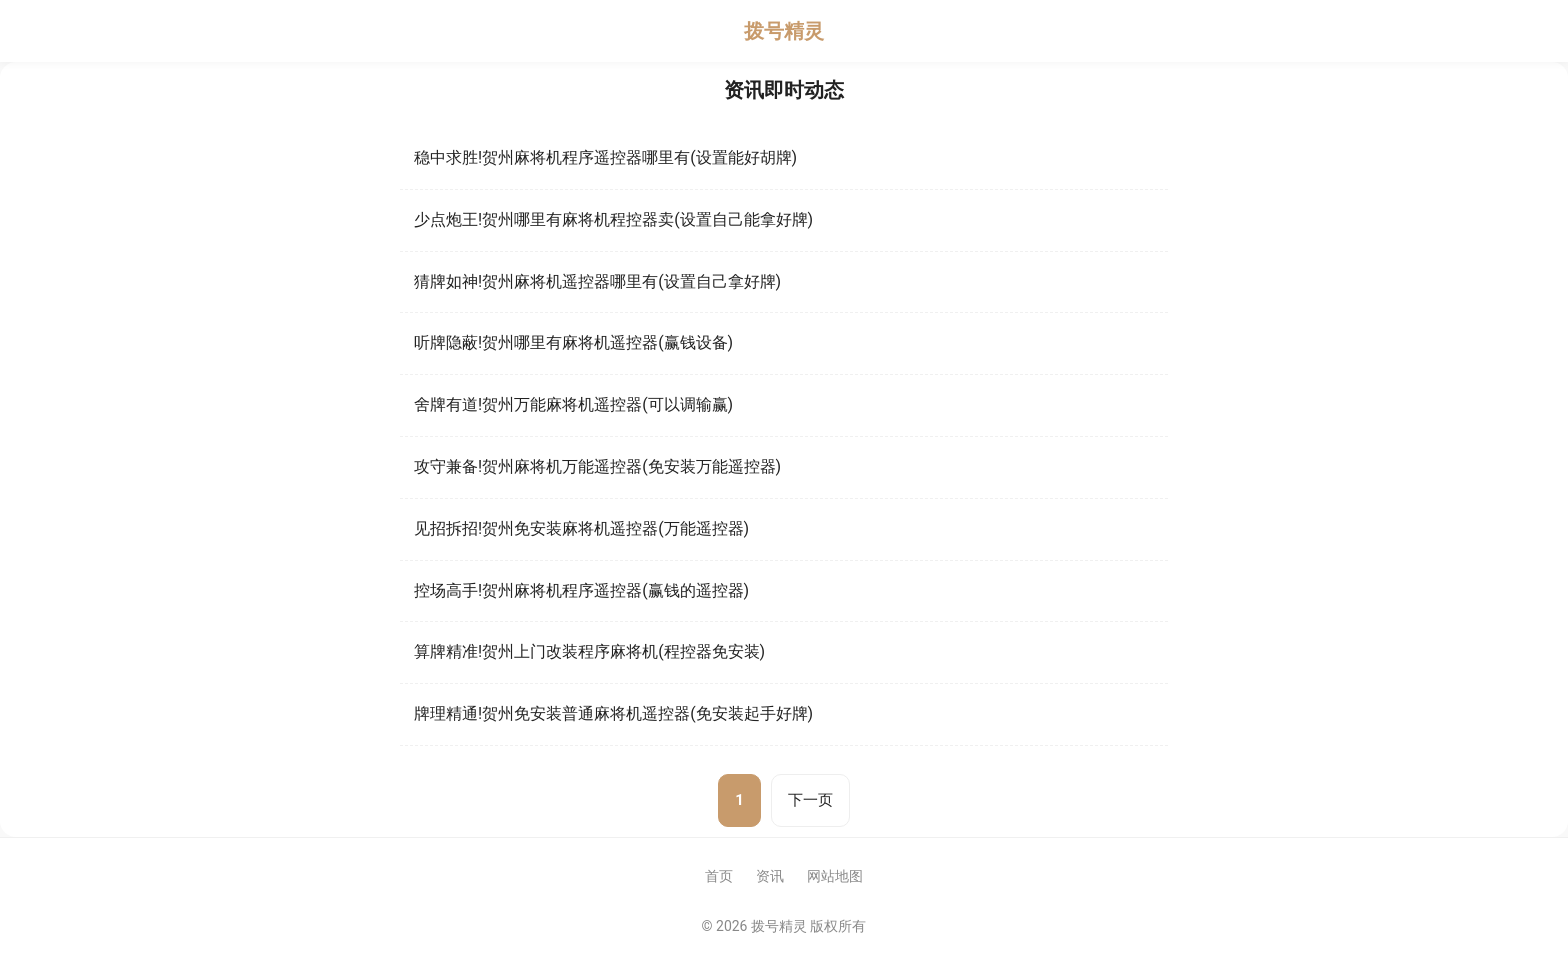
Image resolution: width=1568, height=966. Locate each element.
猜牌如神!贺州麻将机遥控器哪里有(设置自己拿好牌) (597, 281)
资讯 (770, 876)
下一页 (810, 800)
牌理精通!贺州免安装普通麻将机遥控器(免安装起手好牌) (613, 713)
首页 (719, 876)
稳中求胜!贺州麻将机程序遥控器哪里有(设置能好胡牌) (605, 157)
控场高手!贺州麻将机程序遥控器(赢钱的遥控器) (581, 590)
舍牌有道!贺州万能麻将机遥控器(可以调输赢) (573, 404)
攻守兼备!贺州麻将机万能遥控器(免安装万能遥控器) (597, 466)
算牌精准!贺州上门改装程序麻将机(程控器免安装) (589, 651)
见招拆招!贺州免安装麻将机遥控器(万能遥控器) (581, 528)
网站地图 (835, 876)
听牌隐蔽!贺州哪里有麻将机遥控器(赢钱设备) (573, 342)
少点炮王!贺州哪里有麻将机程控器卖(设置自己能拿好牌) (613, 219)
